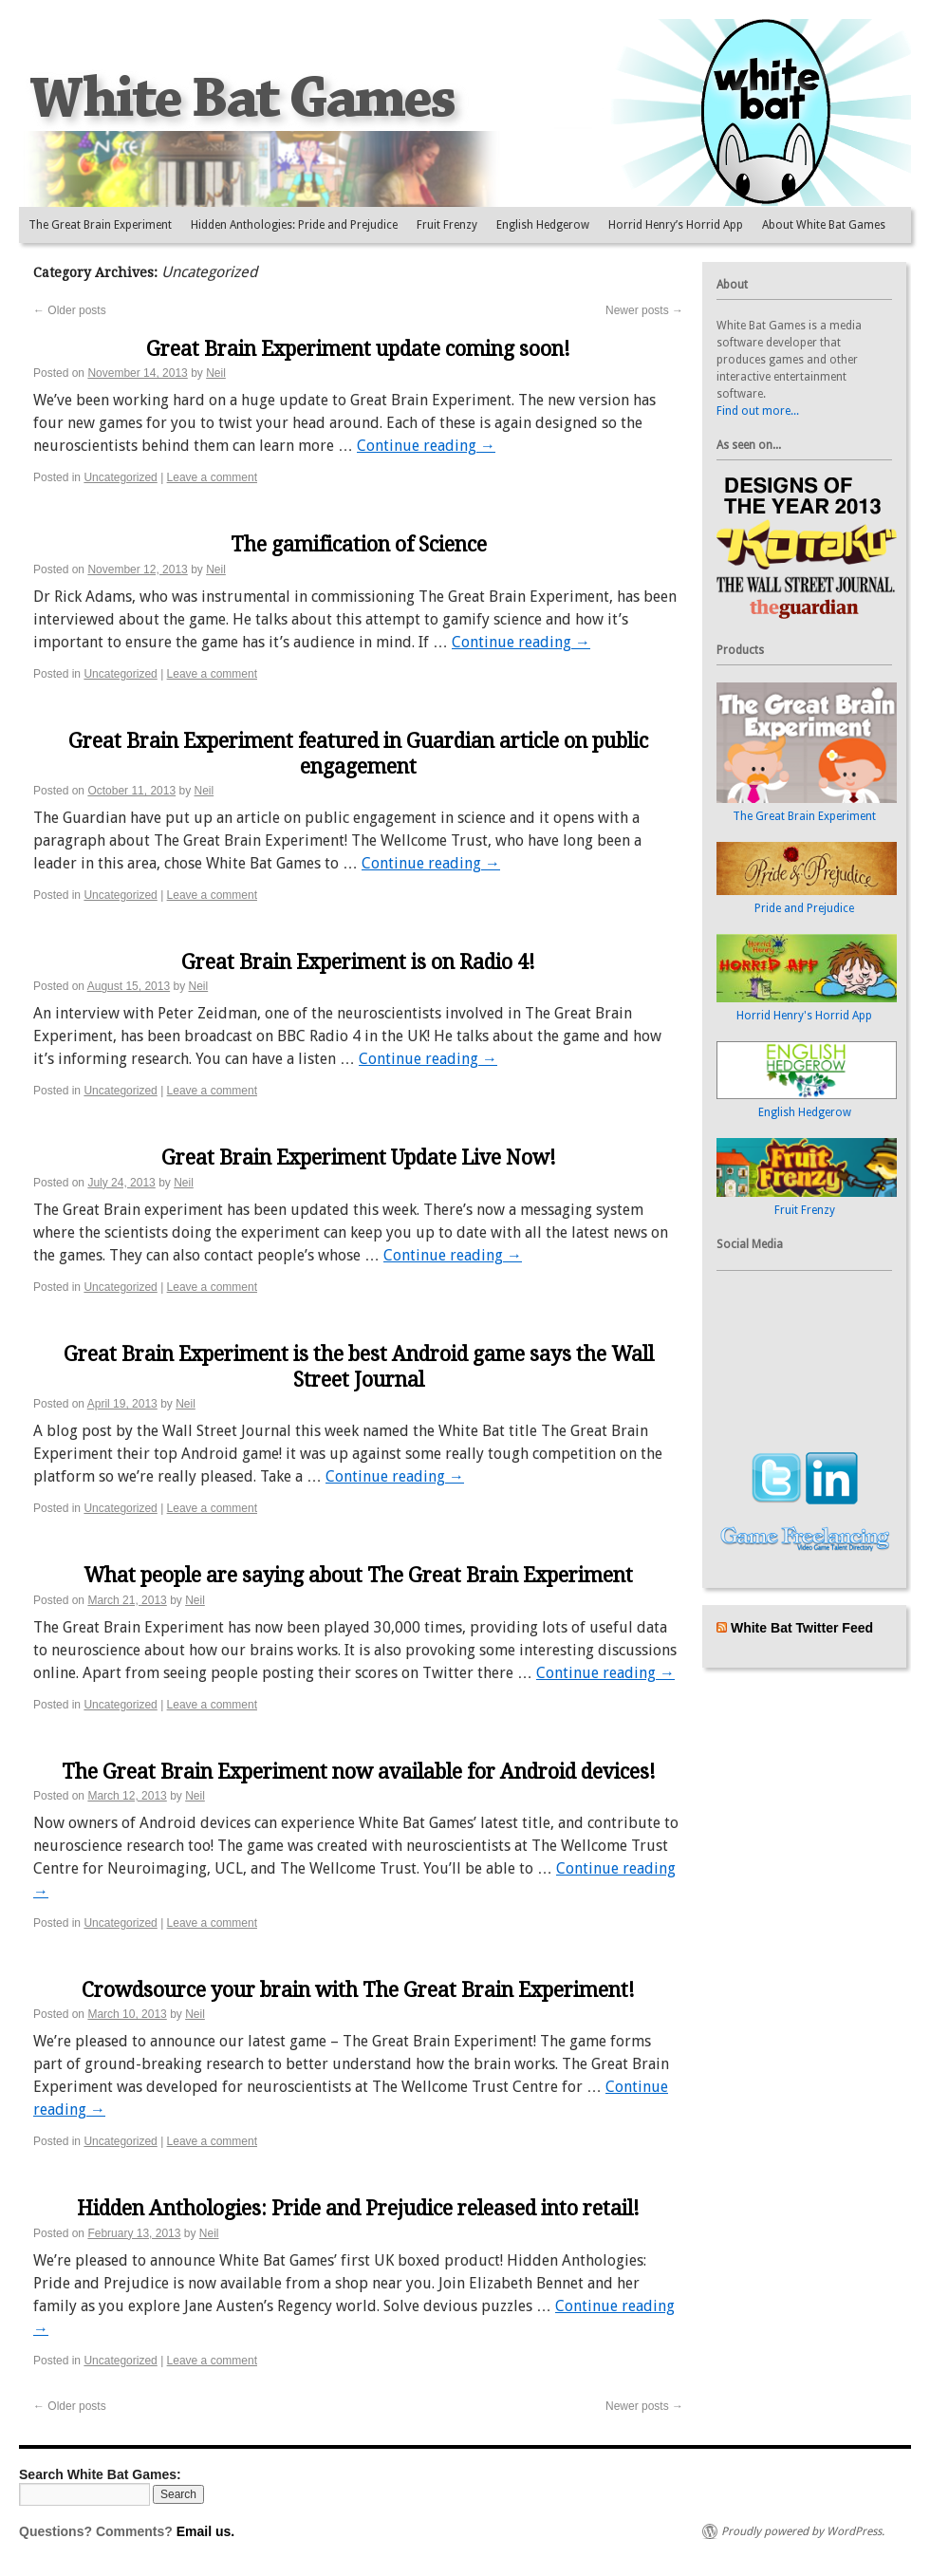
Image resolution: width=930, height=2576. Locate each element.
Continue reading (426, 446)
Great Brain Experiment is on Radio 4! (358, 962)
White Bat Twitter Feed (802, 1627)
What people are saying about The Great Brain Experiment (358, 1575)
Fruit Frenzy (447, 225)
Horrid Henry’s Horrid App (675, 225)
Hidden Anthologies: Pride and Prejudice (294, 225)
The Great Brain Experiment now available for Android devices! (359, 1771)
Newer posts (644, 310)
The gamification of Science (359, 544)
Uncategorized (120, 477)
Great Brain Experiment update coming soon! (358, 349)
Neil (216, 373)
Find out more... (757, 411)
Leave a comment (212, 477)
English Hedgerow (542, 225)
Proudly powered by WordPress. (802, 2531)
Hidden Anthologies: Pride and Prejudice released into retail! (358, 2208)
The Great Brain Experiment (100, 225)
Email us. (205, 2531)
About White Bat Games (823, 225)
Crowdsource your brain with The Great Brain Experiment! (358, 1990)
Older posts (69, 310)
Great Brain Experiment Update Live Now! (358, 1157)
